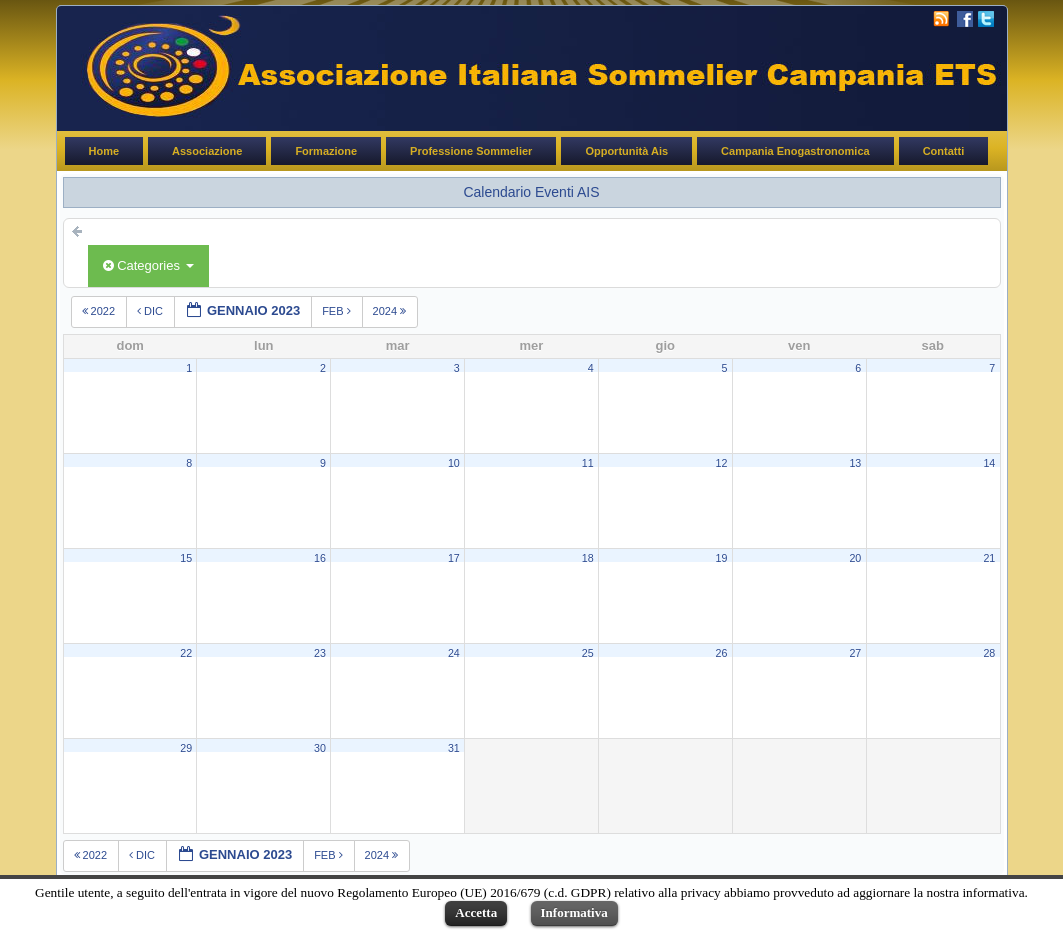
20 (855, 558)
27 (855, 653)
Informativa (574, 912)
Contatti (944, 151)
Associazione (207, 151)
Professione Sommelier (471, 151)
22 (186, 653)
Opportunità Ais (626, 151)
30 (320, 748)
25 (588, 653)
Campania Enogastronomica (795, 151)
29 (186, 748)
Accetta (476, 912)
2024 (391, 311)
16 (320, 558)
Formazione (326, 151)
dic (151, 311)
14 (989, 463)
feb (338, 311)
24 (454, 653)
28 (989, 653)
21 (989, 558)
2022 (100, 311)
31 (454, 748)
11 (588, 463)
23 (320, 653)
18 (588, 558)
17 (454, 558)
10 (454, 463)
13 (855, 463)
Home (104, 151)
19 (722, 558)
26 (722, 653)
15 (186, 558)
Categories (148, 265)
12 (722, 463)
